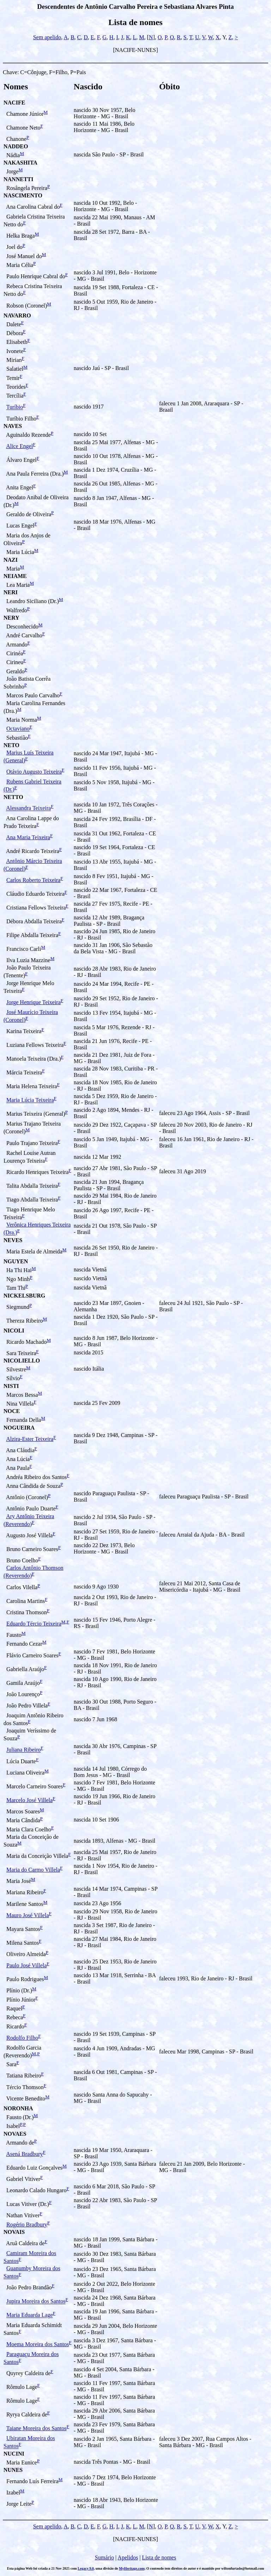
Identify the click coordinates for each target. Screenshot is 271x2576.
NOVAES (15, 2134)
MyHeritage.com (131, 2568)
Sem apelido (47, 37)
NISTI (11, 1386)
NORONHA (18, 2108)
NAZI (11, 560)
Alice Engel (19, 446)
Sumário (104, 2557)
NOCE (12, 1411)
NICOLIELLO (22, 1361)
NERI (11, 592)
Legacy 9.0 (86, 2568)
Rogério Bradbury (26, 2225)
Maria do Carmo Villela (33, 1870)
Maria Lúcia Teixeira (30, 1100)
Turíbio (14, 407)
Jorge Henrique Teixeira (33, 1002)
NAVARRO (17, 315)
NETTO (13, 797)
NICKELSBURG (24, 1296)
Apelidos (128, 2557)
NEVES (13, 1240)
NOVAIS (14, 2232)
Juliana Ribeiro (23, 1750)
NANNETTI (18, 179)
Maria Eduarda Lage (29, 2315)
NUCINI (14, 2454)
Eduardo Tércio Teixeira (33, 1624)
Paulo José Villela (26, 1965)
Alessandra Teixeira (28, 808)
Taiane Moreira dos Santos (36, 2428)
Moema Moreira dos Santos (37, 2344)
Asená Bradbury (24, 2154)
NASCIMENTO (23, 195)
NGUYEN (16, 1261)
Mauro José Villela (27, 1915)
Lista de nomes (159, 2557)
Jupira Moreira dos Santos (36, 2301)
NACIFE (14, 103)
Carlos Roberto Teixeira (33, 880)
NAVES (13, 426)
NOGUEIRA (19, 1428)
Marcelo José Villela (29, 1800)
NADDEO (16, 146)
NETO (11, 745)
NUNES (13, 2470)
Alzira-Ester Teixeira (29, 1439)
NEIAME (15, 576)
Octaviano (18, 729)
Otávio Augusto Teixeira (34, 772)
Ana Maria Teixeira (28, 837)
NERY (11, 618)
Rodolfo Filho (22, 2038)
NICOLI (14, 1331)
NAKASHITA (20, 163)
